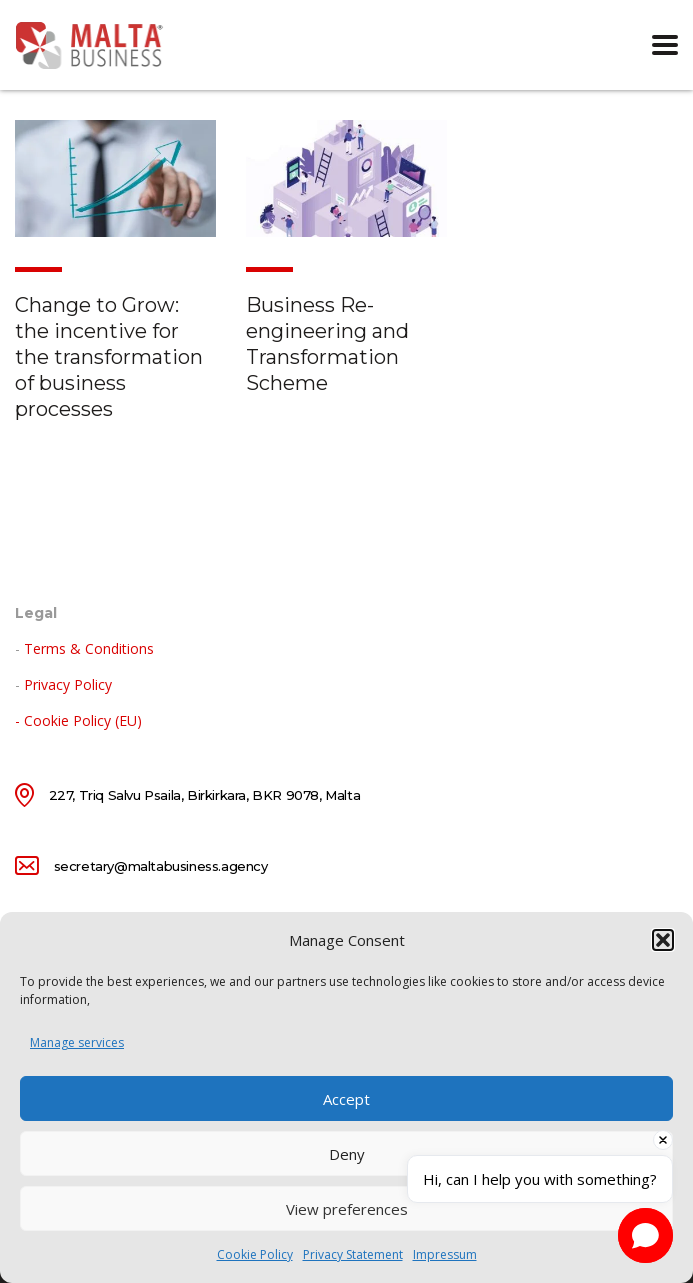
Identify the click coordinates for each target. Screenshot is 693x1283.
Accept (346, 1099)
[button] (663, 940)
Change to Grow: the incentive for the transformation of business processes (109, 357)
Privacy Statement (353, 1254)
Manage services (77, 1042)
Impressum (445, 1254)
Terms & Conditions (89, 648)
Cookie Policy (255, 1254)
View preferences (347, 1209)
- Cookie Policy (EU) (78, 720)
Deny (347, 1154)
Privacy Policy (68, 684)
